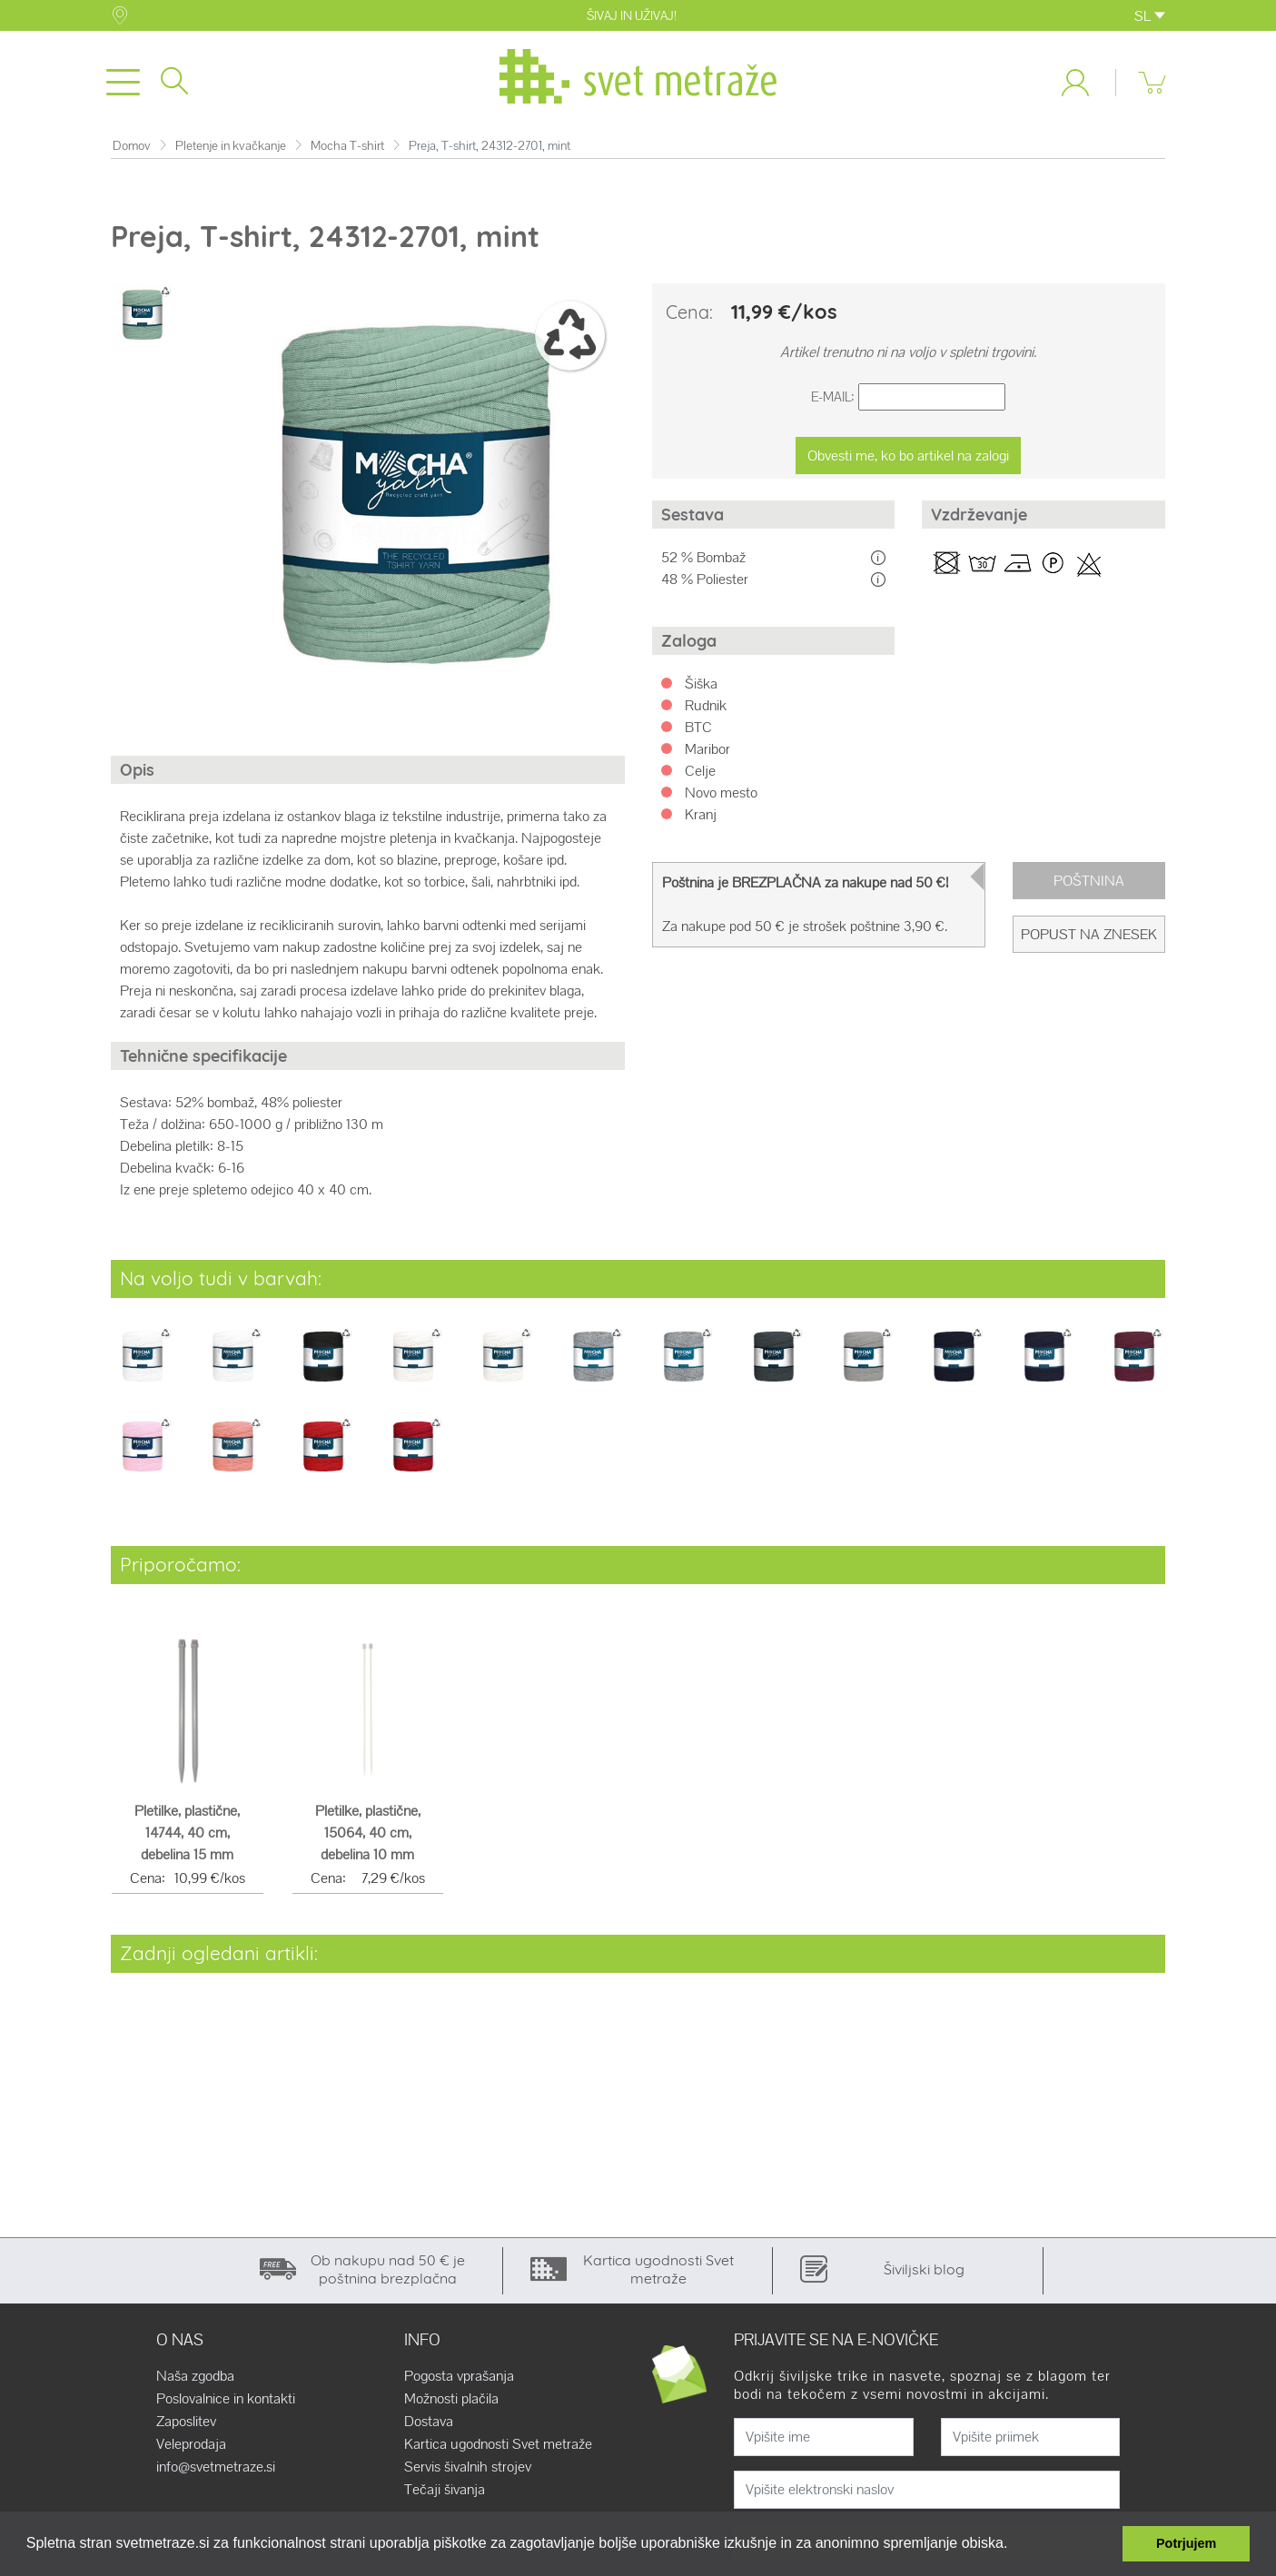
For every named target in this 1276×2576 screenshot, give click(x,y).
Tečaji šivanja (444, 2493)
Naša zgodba (195, 2380)
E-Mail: (833, 401)
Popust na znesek (1089, 937)
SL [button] (1149, 15)
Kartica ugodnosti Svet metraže (498, 2448)
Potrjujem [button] (1186, 2543)
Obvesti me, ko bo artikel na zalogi (908, 459)
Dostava (428, 2425)
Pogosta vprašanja (459, 2380)
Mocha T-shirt (347, 149)
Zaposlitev (186, 2425)
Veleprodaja (191, 2448)
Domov (132, 149)
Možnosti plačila (451, 2402)
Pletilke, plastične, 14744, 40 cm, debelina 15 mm (187, 1837)
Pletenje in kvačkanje (230, 149)
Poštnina (1088, 884)
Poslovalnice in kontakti (225, 2402)
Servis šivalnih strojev (467, 2471)
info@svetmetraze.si (215, 2471)
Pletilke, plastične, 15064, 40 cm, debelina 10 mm (367, 1837)
